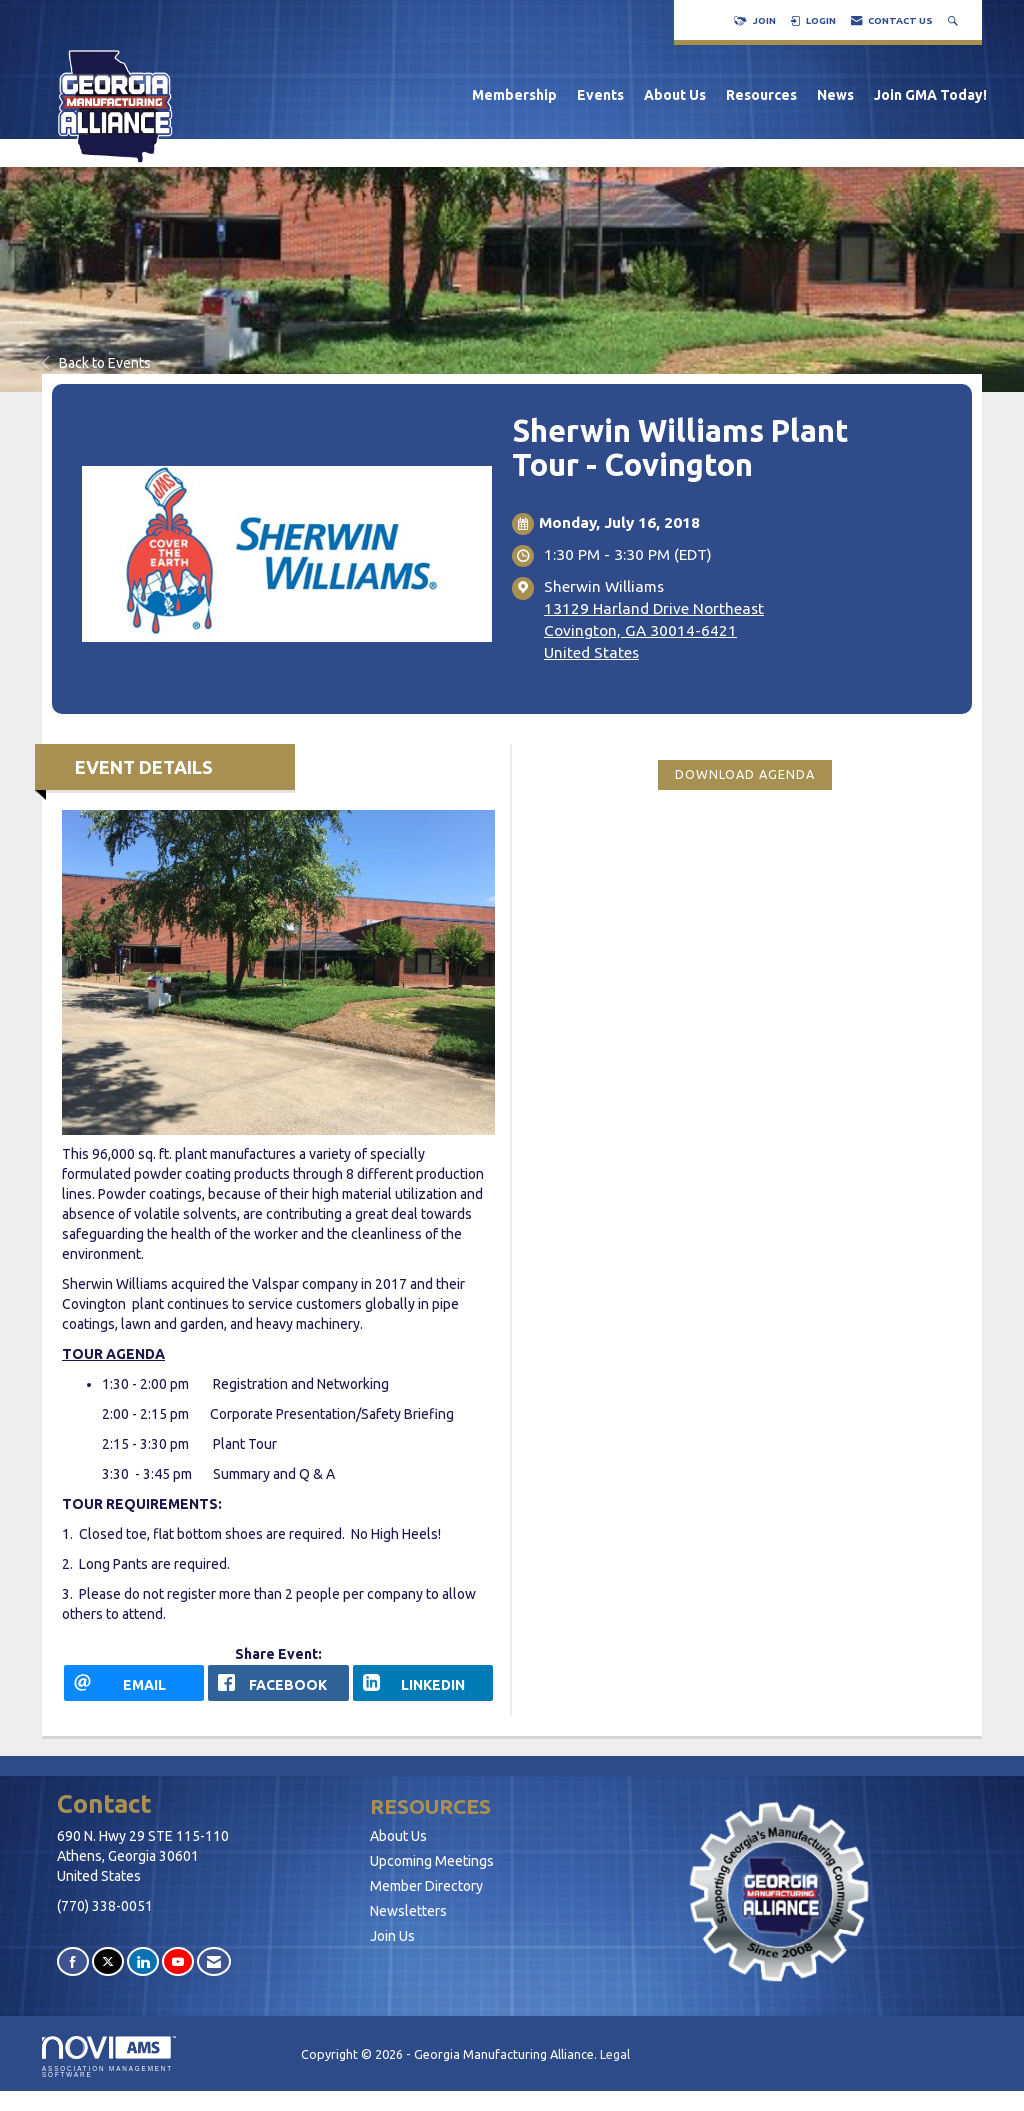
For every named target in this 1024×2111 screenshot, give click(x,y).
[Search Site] (955, 20)
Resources (761, 95)
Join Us (392, 1936)
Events (600, 95)
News (835, 95)
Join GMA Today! (930, 95)
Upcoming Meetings (432, 1861)
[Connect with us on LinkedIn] (143, 1961)
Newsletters (408, 1911)
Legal (615, 2054)
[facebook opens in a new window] (278, 1683)
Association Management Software (109, 2057)
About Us (675, 95)
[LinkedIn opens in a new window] (423, 1683)
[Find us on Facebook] (73, 1961)
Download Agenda (745, 774)
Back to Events (96, 363)
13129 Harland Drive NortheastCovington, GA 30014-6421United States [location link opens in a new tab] (654, 630)
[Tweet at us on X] (108, 1961)
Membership (514, 95)
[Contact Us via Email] (214, 1961)
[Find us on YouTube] (178, 1961)
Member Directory (426, 1886)
